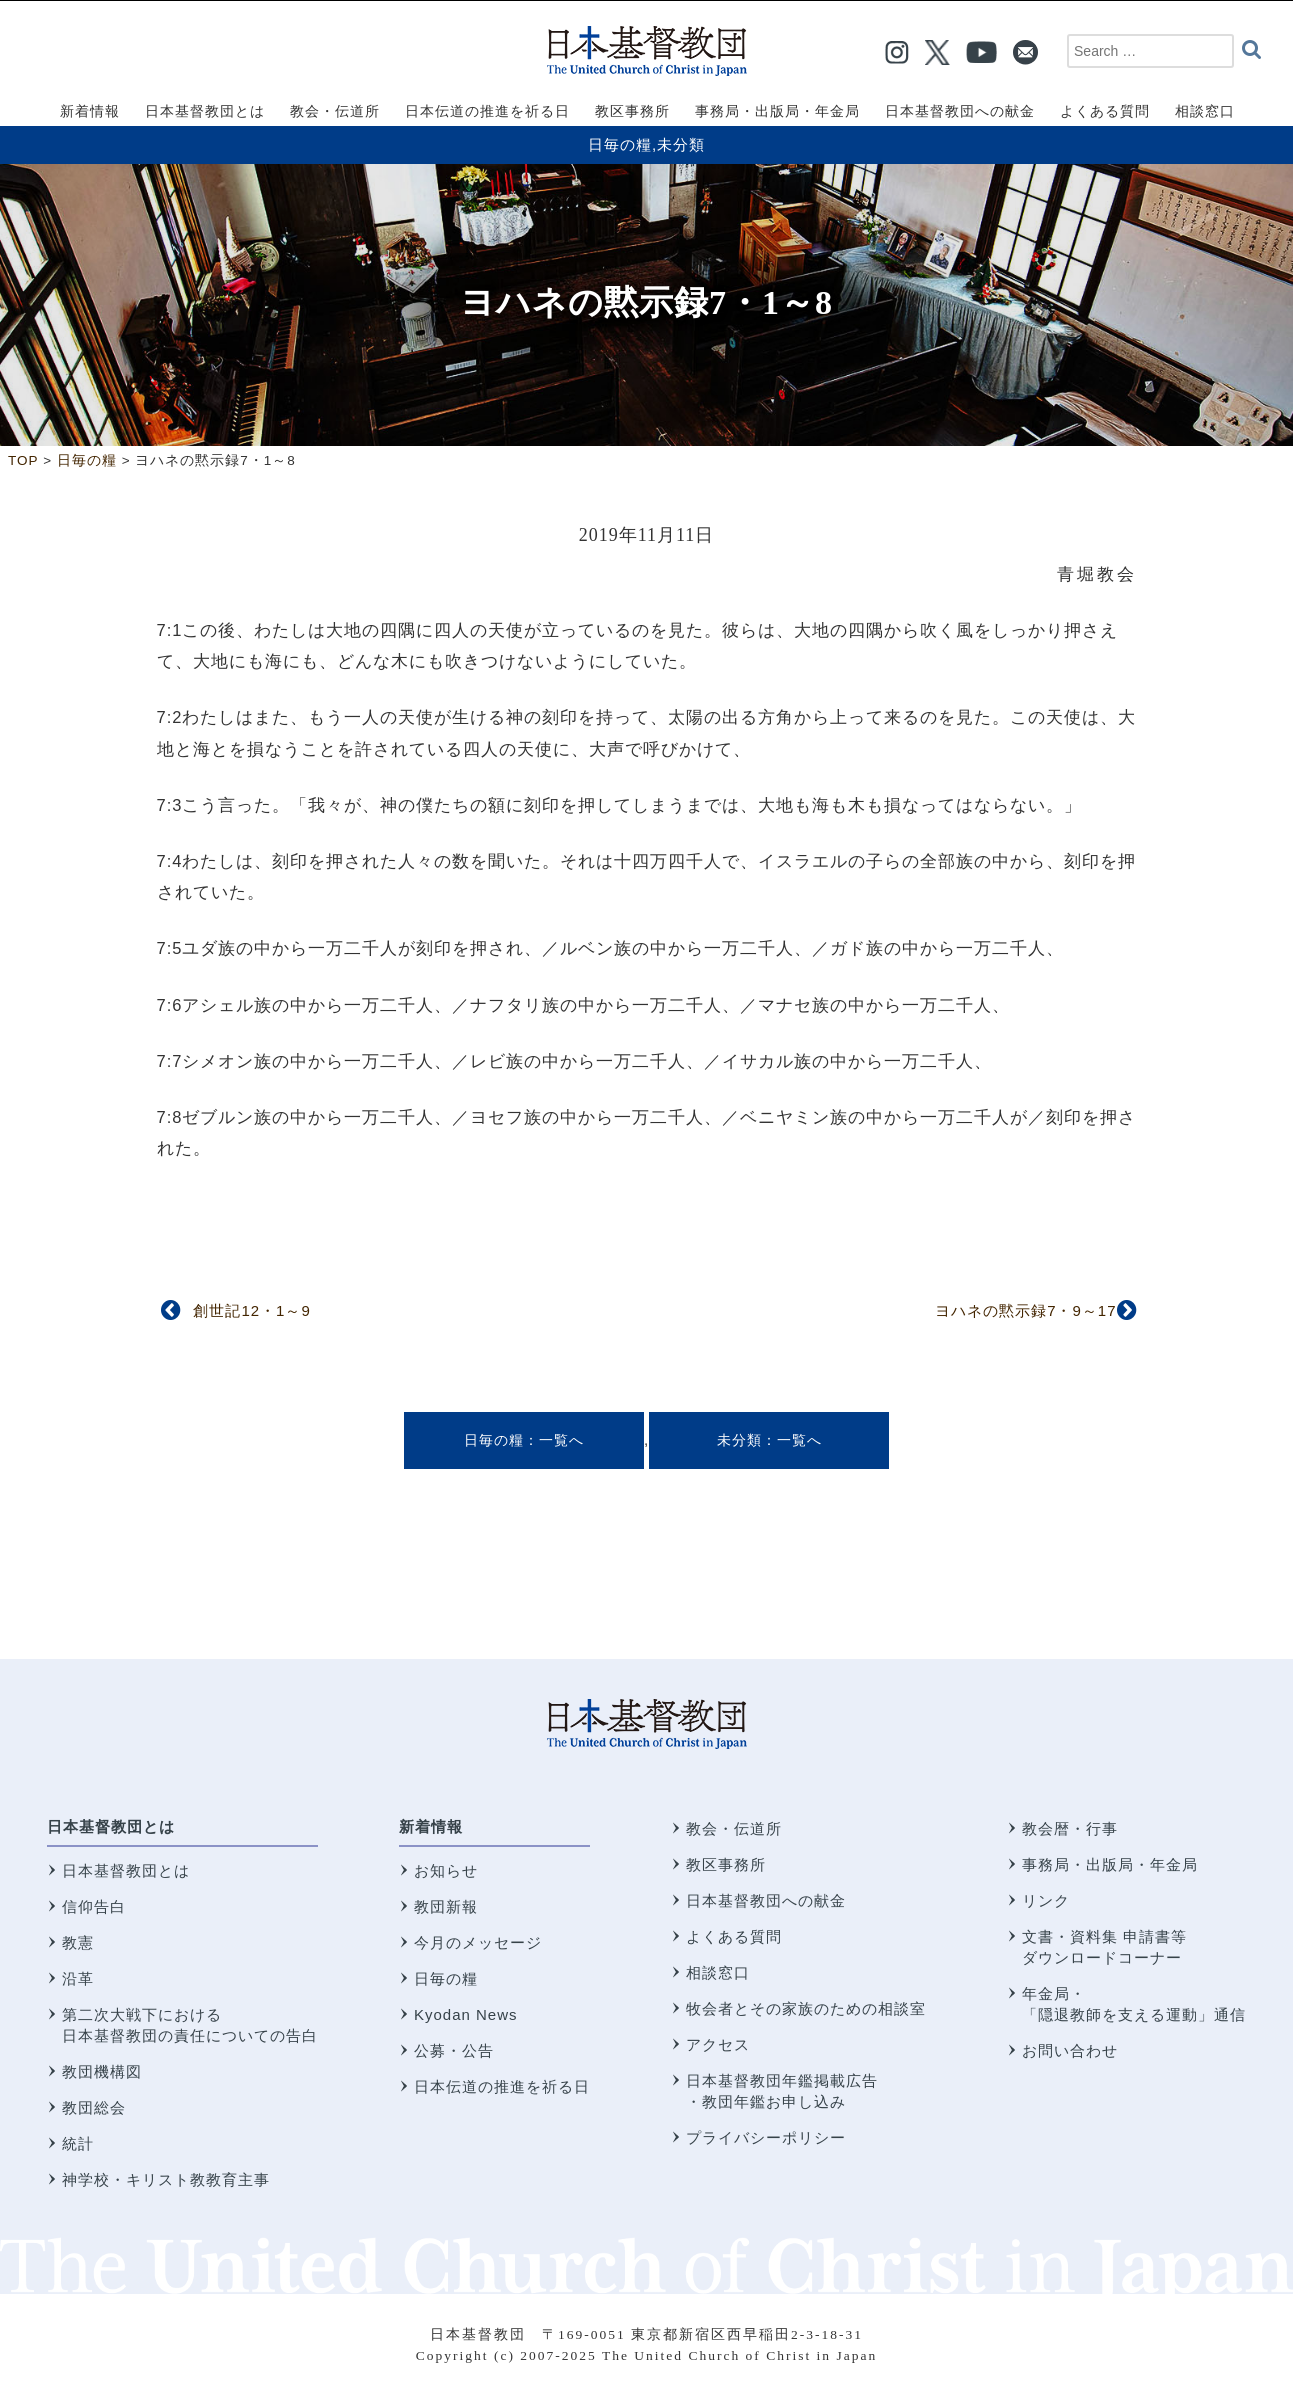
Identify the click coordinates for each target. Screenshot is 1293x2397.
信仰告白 (94, 1906)
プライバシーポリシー (766, 2137)
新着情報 (431, 1826)
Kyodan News (466, 2014)
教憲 (78, 1942)
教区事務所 (726, 1864)
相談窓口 (718, 1972)
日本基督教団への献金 (766, 1900)
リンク (1046, 1900)
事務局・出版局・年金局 (1110, 1864)
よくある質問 (734, 1936)
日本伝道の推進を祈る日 (502, 2086)
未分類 (681, 144)
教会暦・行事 (1070, 1828)
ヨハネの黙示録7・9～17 (1025, 1310)
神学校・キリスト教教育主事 (166, 2179)
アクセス (718, 2044)
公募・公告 (454, 2050)
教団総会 (94, 2107)
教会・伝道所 (734, 1828)
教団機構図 (102, 2071)
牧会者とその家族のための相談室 (806, 2008)
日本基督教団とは (111, 1826)
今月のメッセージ (478, 1942)
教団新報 (446, 1906)
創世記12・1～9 (251, 1310)
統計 (78, 2143)
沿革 (78, 1978)
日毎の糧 (620, 144)
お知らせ (446, 1870)
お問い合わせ (1070, 2050)
